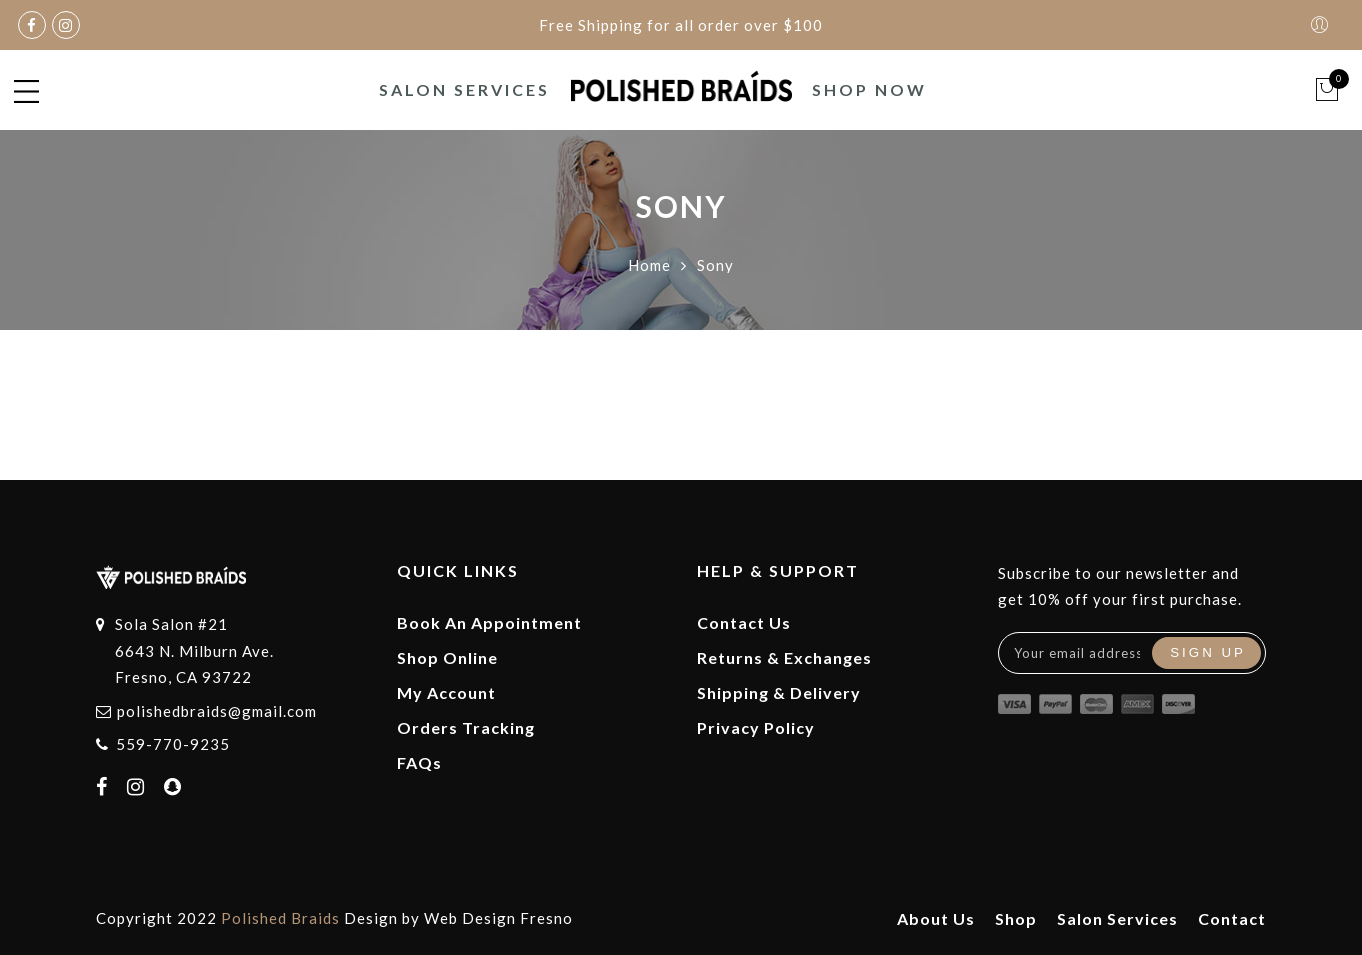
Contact (1232, 918)
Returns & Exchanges (784, 657)
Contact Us (744, 622)
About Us (936, 918)
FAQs (419, 762)
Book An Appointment (489, 622)
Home (649, 265)
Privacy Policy (756, 727)
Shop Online (447, 657)
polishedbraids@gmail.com (217, 711)
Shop (1016, 918)
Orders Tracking (466, 727)
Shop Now (869, 89)
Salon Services (464, 89)
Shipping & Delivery (779, 692)
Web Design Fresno (498, 918)
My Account (446, 692)
